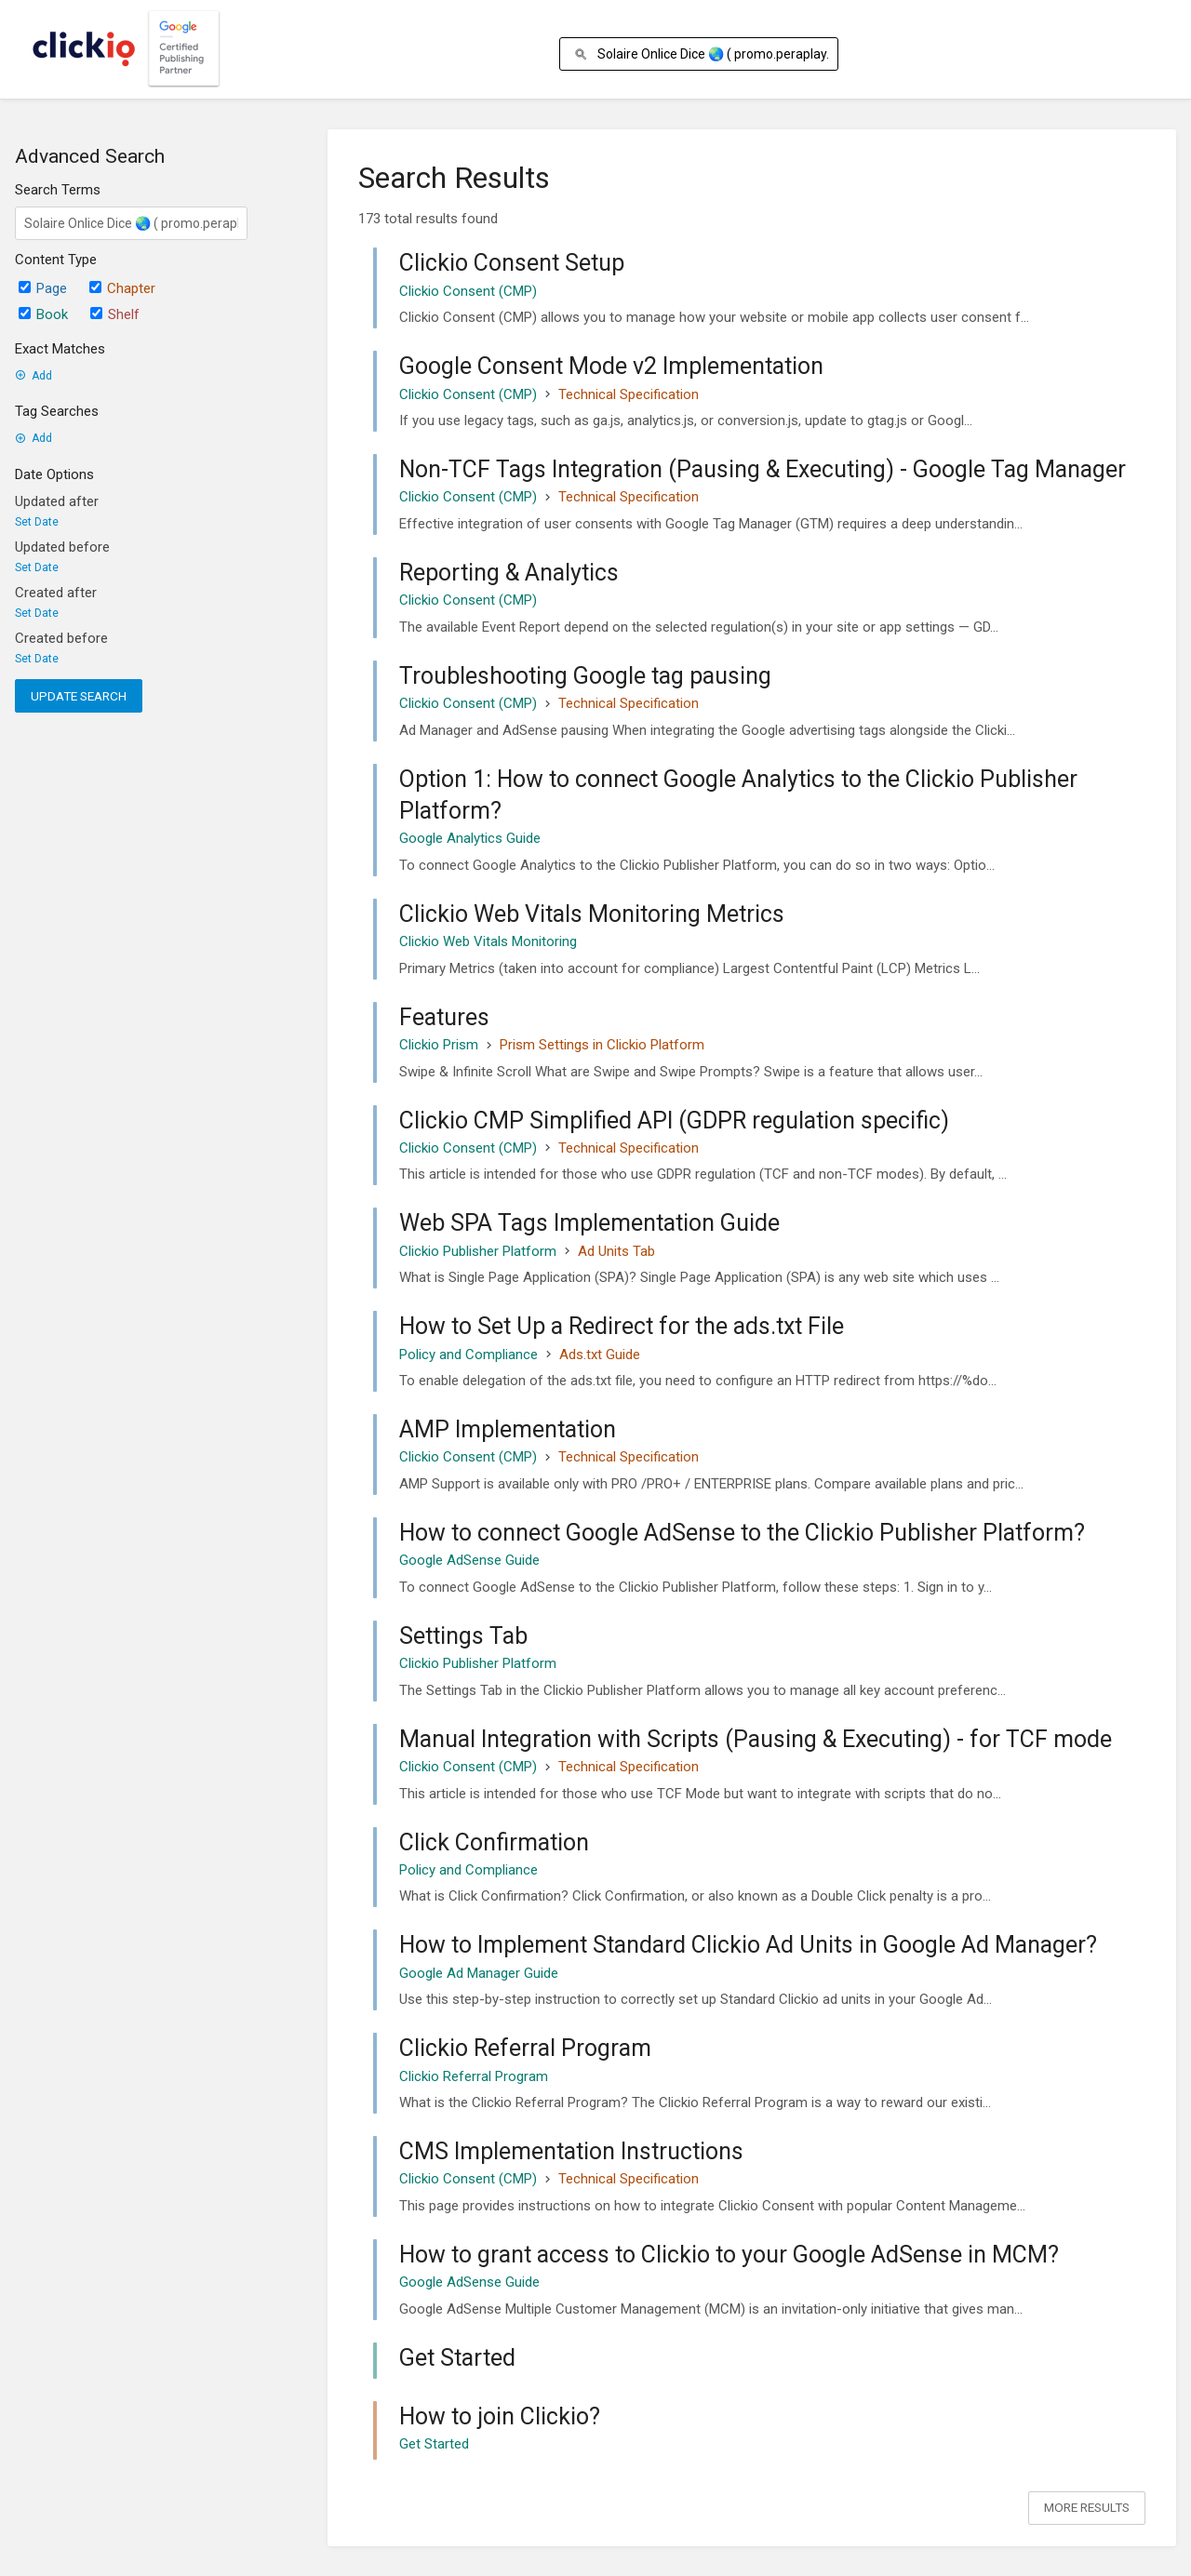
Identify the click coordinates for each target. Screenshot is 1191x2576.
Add (33, 375)
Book (43, 314)
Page (43, 288)
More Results (1087, 2507)
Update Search (79, 695)
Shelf (115, 314)
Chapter (122, 288)
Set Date (37, 521)
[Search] (584, 54)
